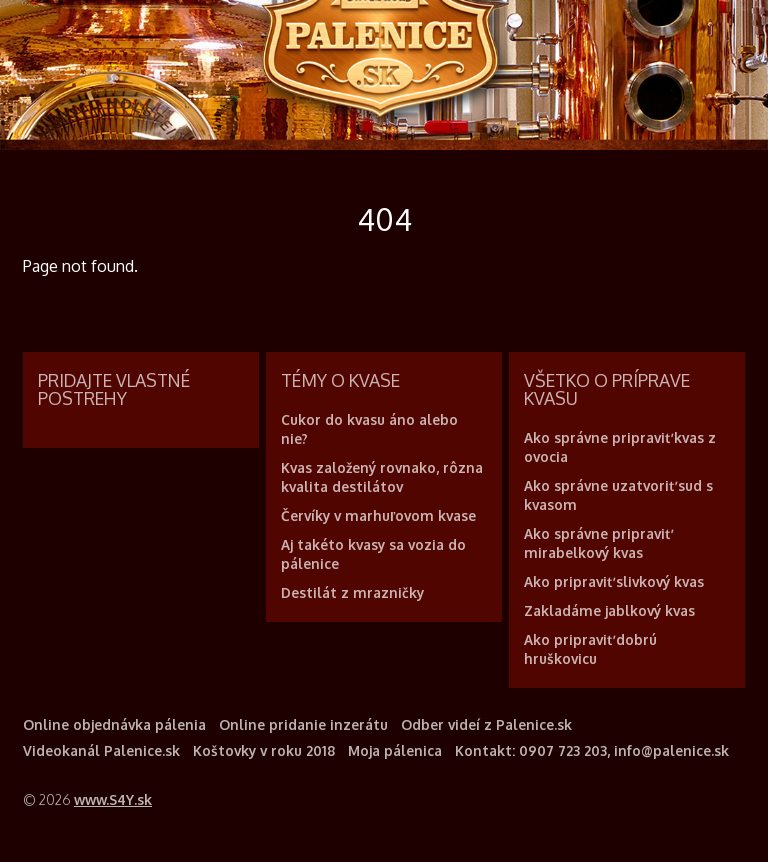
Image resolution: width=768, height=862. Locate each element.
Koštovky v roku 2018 (264, 750)
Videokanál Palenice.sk (101, 750)
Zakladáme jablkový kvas (609, 610)
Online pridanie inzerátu (303, 724)
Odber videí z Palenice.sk (486, 724)
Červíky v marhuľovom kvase (378, 515)
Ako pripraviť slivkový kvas (614, 581)
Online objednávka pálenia (114, 724)
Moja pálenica (395, 750)
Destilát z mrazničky (352, 592)
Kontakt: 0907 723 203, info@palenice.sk (592, 750)
